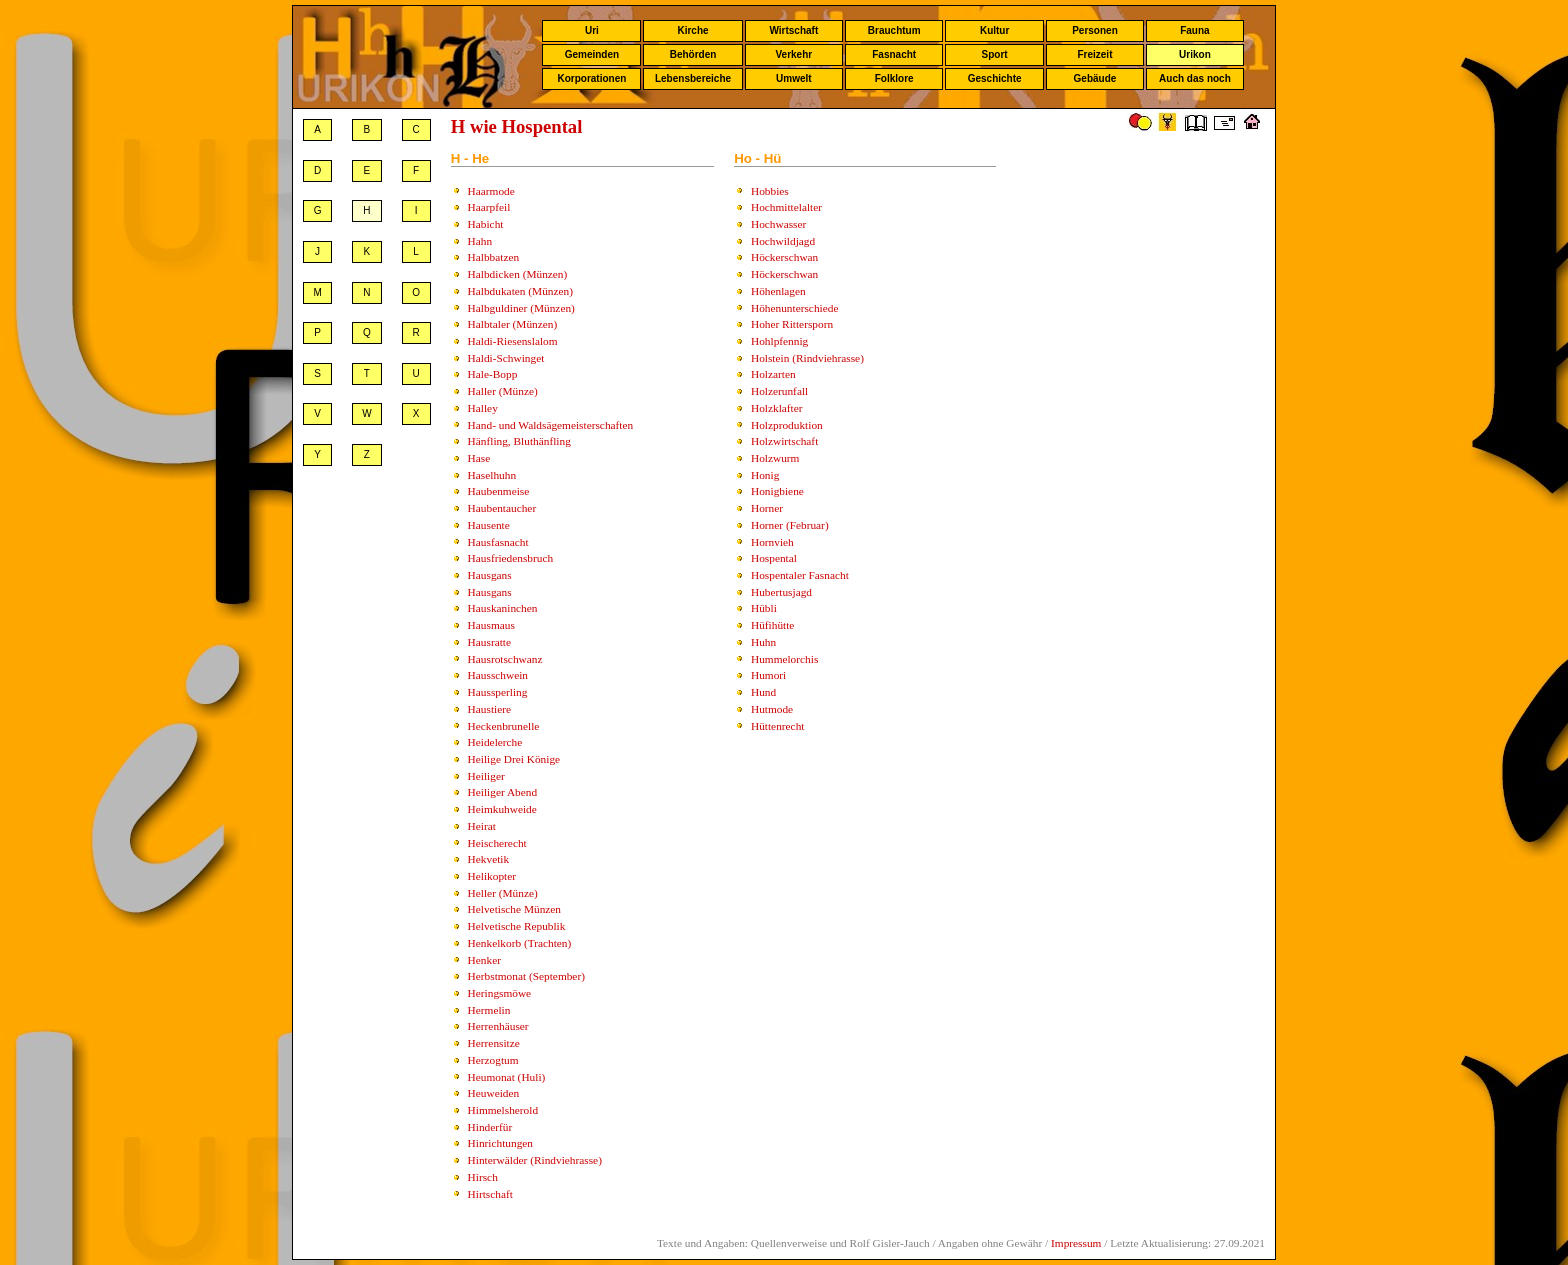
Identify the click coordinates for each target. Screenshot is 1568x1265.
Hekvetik (489, 859)
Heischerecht (497, 843)
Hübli (764, 608)
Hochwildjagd (783, 241)
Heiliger (486, 776)
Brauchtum (894, 30)
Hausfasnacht (498, 542)
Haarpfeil (489, 207)
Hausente (489, 525)
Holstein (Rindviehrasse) (807, 358)
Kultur (994, 30)
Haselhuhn (492, 475)
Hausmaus (491, 625)
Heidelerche (495, 742)
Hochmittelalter (786, 207)
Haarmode (491, 191)
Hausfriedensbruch (511, 558)
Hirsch (483, 1177)
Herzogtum (493, 1060)
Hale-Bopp (493, 374)
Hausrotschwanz (505, 659)
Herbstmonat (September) (526, 976)
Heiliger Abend (503, 792)
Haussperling (498, 692)
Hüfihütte (772, 625)
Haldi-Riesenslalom (513, 341)
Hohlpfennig (779, 341)
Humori (768, 675)
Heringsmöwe (500, 993)
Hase (479, 458)
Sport (995, 54)
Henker (484, 960)
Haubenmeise (499, 491)
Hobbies (770, 191)
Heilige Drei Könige (514, 759)
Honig (765, 475)
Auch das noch (1195, 78)
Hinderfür (490, 1127)
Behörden (693, 54)
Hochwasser (778, 224)
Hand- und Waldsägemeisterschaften (551, 425)
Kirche (692, 30)
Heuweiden (494, 1093)
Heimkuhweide (502, 809)
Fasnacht (894, 54)
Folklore (894, 78)
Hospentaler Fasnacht (800, 575)
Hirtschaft (490, 1194)
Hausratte (489, 642)
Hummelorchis (784, 659)
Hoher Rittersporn (792, 324)
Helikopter (492, 876)
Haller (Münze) (503, 391)
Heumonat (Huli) (507, 1077)
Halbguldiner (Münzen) (521, 308)
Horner (767, 508)
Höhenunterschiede (794, 308)
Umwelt (794, 78)
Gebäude (1095, 78)
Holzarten (773, 374)
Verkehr (793, 54)
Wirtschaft (793, 30)
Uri (592, 30)
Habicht (486, 224)
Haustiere (489, 709)
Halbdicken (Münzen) (518, 274)
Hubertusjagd (781, 592)
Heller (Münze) (503, 893)
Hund (763, 692)
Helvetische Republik (517, 926)
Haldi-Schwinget (506, 358)
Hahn (480, 241)
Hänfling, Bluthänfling (519, 441)
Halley (483, 408)
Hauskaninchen (503, 608)
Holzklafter (777, 408)
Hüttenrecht (777, 726)
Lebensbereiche (693, 78)
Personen (1095, 30)
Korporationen (591, 78)
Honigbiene (777, 491)
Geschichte (995, 78)
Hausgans (490, 575)
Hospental (774, 558)
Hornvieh (772, 542)
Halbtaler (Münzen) (513, 324)
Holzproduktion (787, 425)
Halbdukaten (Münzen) (520, 291)
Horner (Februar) (790, 525)
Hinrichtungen (500, 1143)
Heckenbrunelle (504, 726)
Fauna (1194, 30)
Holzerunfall (779, 391)
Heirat (482, 826)
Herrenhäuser (498, 1026)
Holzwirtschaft (784, 441)
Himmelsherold (503, 1110)
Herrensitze (494, 1043)
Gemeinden (592, 54)
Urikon (1195, 54)
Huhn (763, 642)
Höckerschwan (784, 257)
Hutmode (772, 709)
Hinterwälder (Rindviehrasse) (535, 1160)
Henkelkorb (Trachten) (520, 943)
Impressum (1076, 1243)
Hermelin (489, 1010)
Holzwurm (775, 458)
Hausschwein (498, 675)
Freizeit (1094, 54)
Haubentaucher (502, 508)
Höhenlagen (778, 291)
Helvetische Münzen (514, 909)
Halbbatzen (494, 257)
